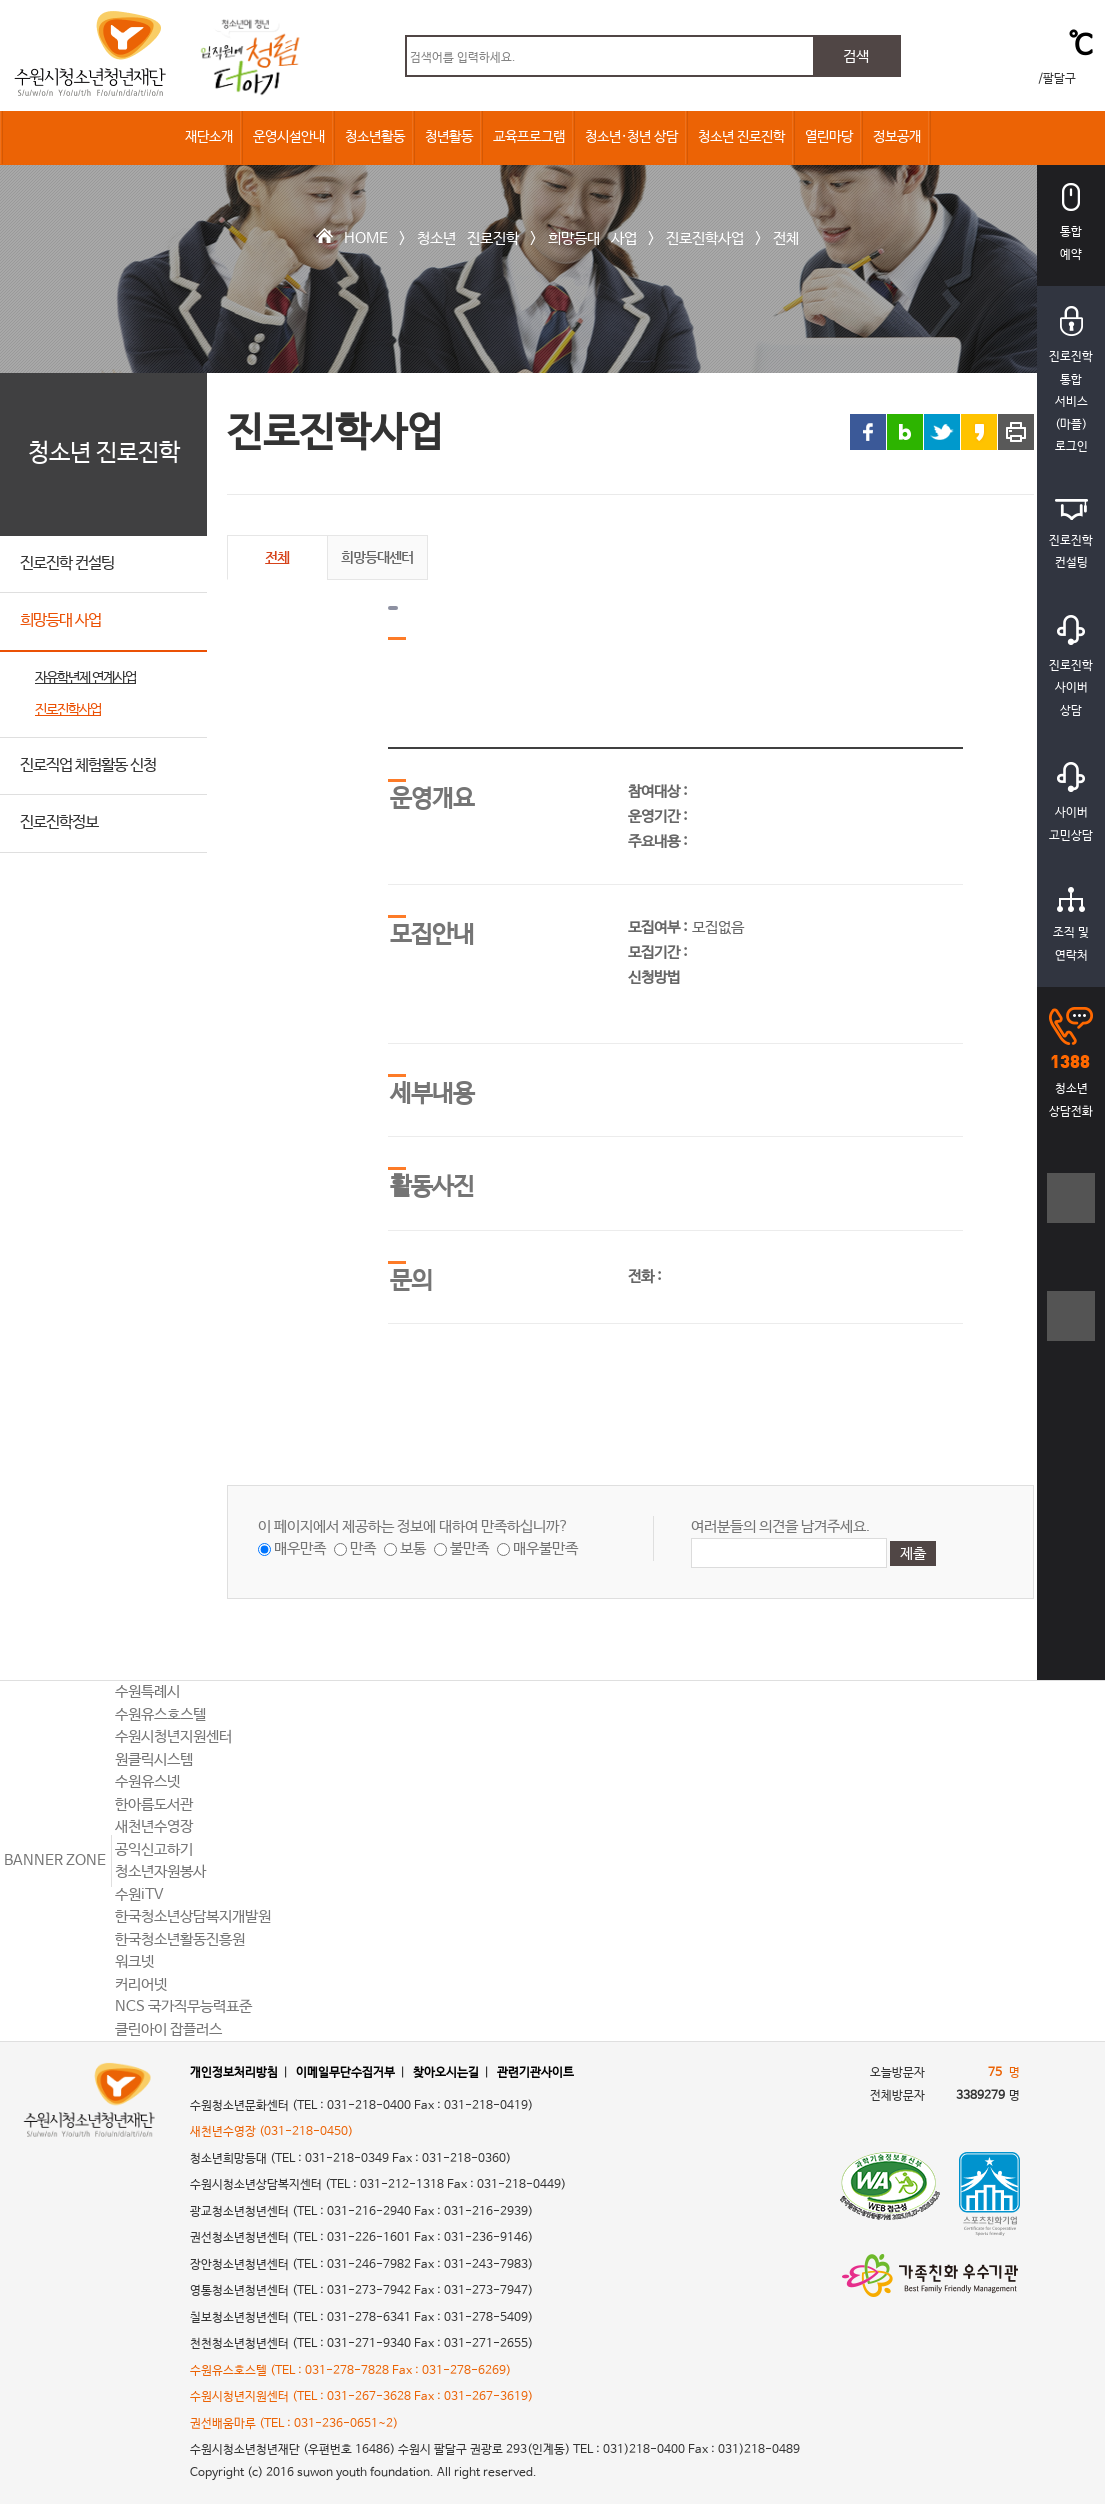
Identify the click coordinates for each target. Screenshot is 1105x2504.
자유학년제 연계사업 (85, 678)
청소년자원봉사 (160, 1871)
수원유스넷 (147, 1781)
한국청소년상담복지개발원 (193, 1916)
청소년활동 (375, 137)
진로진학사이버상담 (1071, 666)
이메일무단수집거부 (345, 2073)
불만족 (469, 1548)
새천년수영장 (154, 1826)
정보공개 (897, 137)
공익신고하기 (154, 1849)
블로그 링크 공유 (905, 432)
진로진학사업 (705, 238)
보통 (413, 1548)
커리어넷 (141, 1984)
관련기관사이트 (535, 2073)
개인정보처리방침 (234, 2073)
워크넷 (134, 1961)
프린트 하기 (1016, 432)
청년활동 (449, 137)
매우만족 (300, 1548)
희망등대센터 (377, 557)
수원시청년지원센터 (173, 1736)
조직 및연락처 (1071, 925)
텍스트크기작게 (1071, 1326)
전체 (786, 238)
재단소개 (209, 137)
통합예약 (1071, 222)
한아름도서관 (154, 1804)
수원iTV (139, 1894)
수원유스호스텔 (160, 1714)
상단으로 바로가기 (1071, 1619)
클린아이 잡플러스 (168, 2029)
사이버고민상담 (1071, 802)
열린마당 (829, 137)
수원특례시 (147, 1691)
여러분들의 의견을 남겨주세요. (780, 1526)
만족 (363, 1548)
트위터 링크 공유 (942, 432)
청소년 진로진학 (741, 137)
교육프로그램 (529, 137)
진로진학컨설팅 (1071, 535)
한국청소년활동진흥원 (180, 1939)
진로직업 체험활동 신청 (88, 765)
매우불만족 (545, 1548)
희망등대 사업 (592, 238)
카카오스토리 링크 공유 (979, 432)
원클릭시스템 (154, 1759)
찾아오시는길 (446, 2073)
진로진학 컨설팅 (67, 563)
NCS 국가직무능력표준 (183, 2006)
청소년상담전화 (1071, 1063)
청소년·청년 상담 (631, 137)
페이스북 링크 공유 (868, 432)
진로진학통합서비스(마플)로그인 (1071, 380)
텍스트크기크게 (1071, 1208)
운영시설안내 (289, 137)
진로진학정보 (59, 822)
